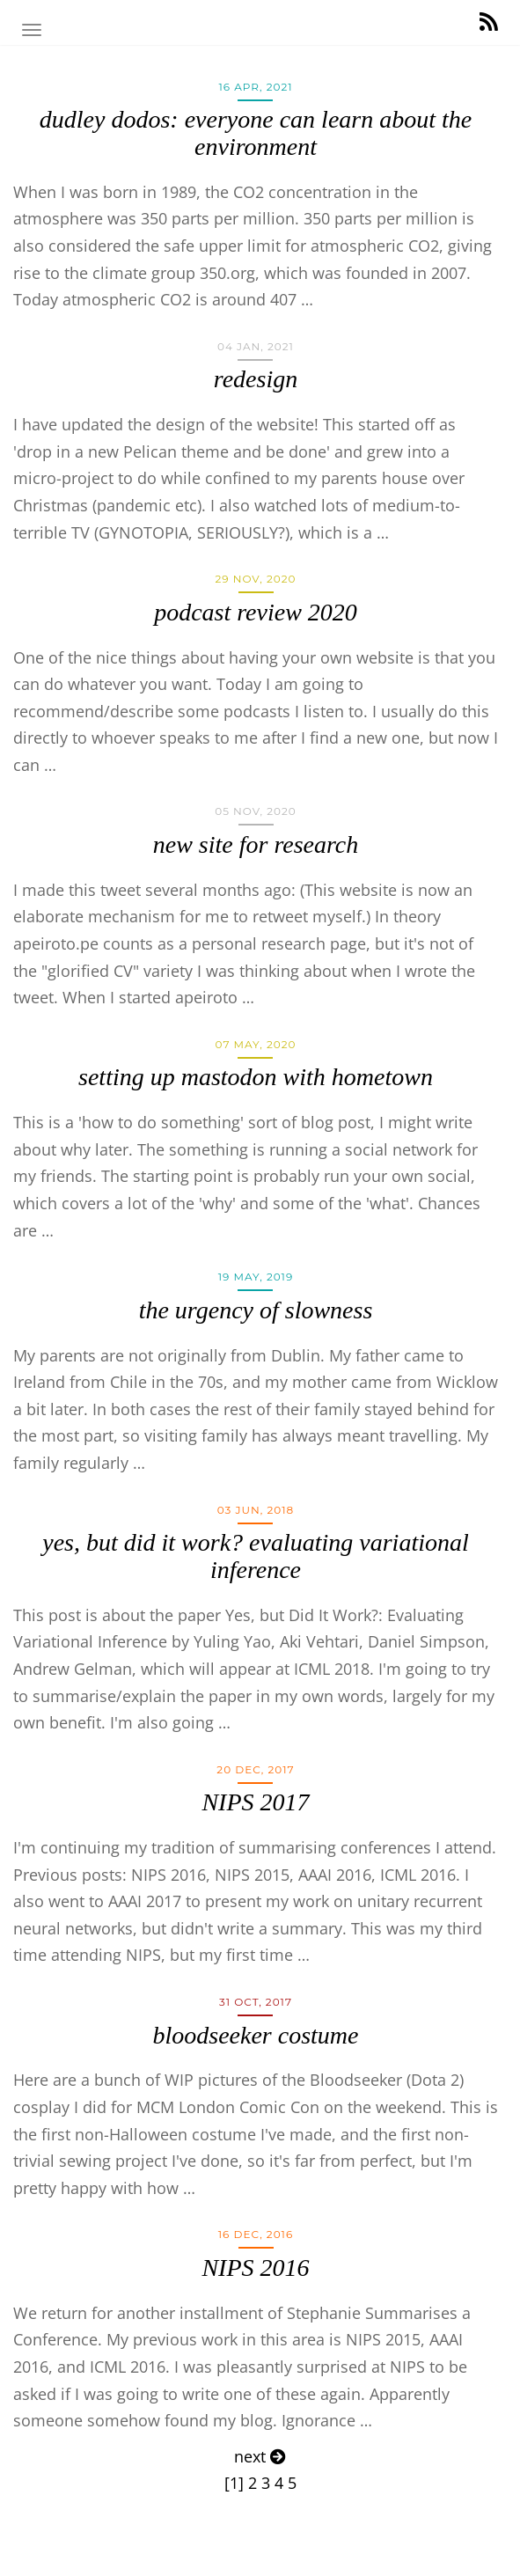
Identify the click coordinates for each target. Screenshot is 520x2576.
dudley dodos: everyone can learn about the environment (256, 133)
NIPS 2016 (255, 2267)
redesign (255, 379)
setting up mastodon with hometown (255, 1076)
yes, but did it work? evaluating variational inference (255, 1556)
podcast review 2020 (255, 612)
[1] (234, 2482)
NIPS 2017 (255, 1802)
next (260, 2456)
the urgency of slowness (256, 1310)
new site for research (256, 844)
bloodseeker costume (255, 2035)
